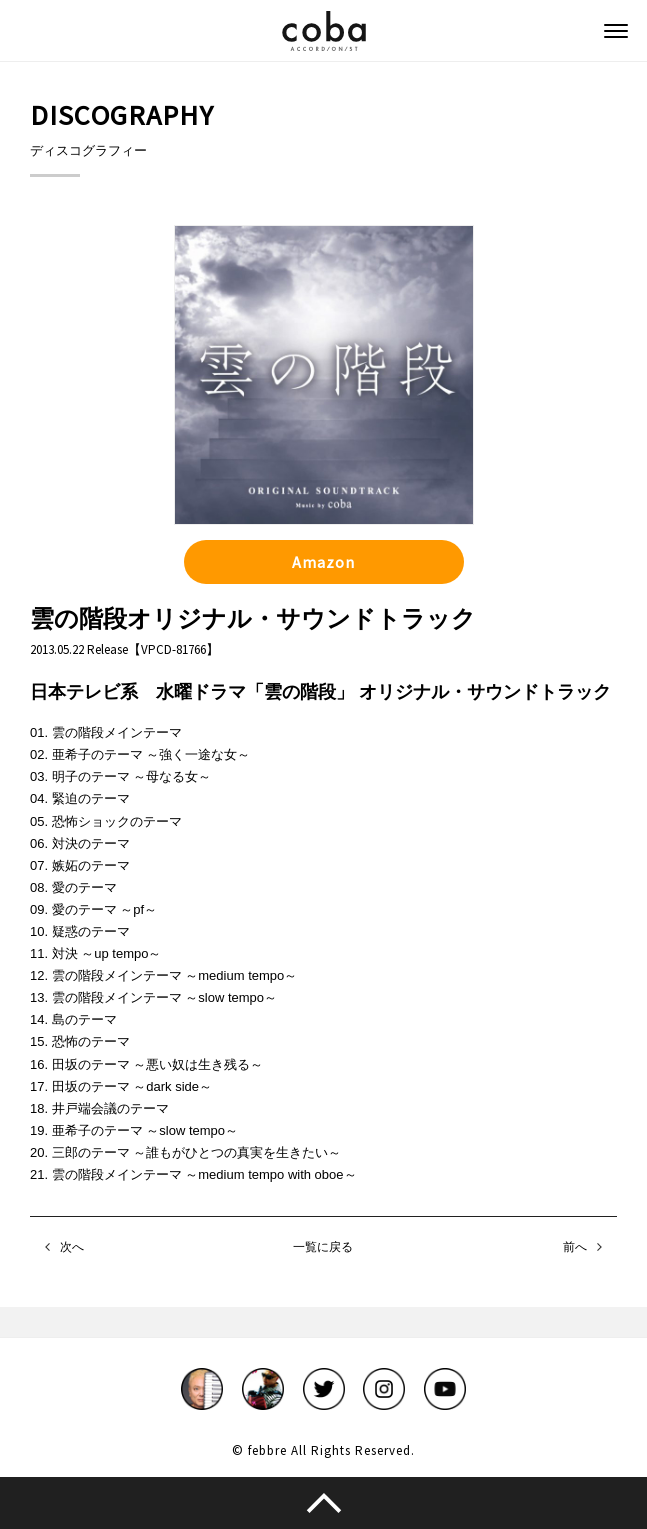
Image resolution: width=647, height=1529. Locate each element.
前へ (575, 1247)
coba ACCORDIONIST (324, 31)
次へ (72, 1247)
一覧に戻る (323, 1247)
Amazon (323, 562)
